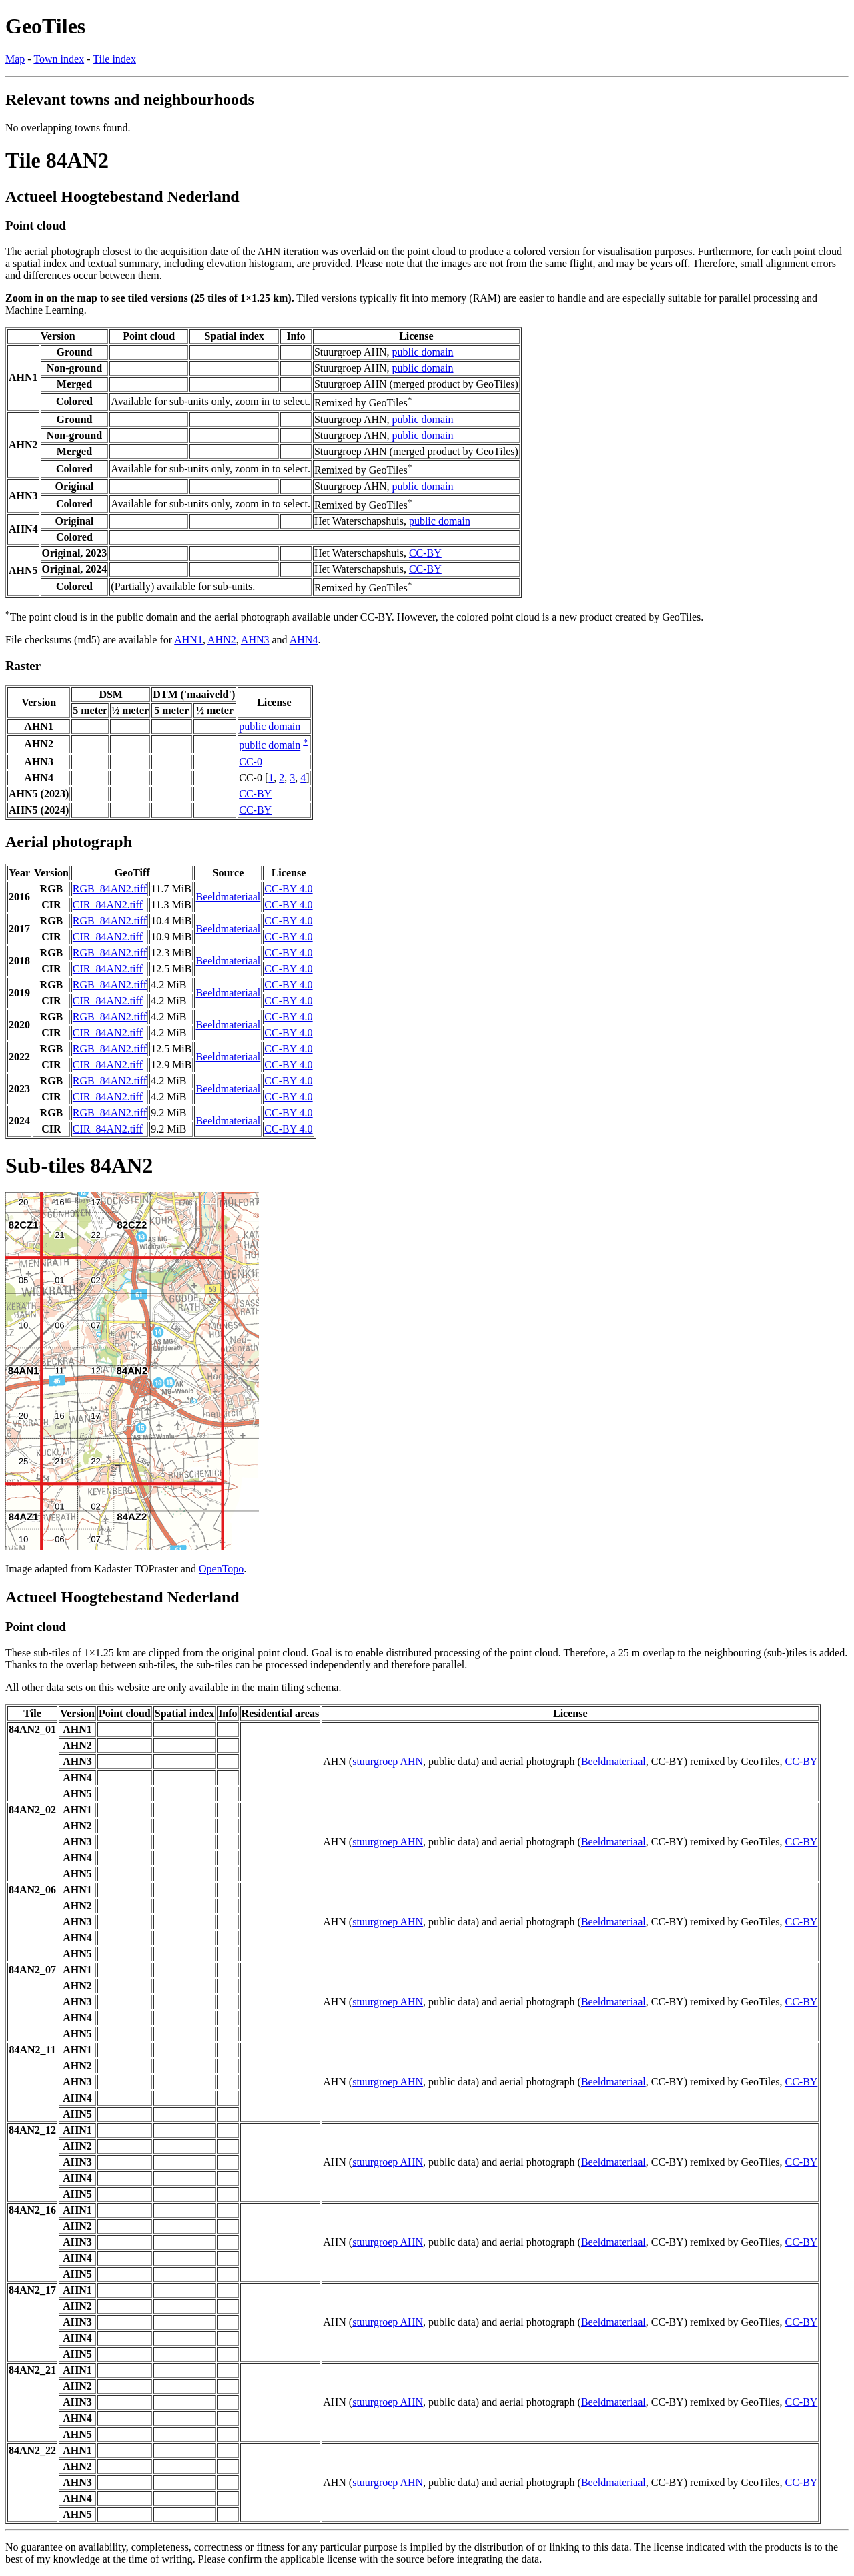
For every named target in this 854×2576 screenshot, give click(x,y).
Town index (58, 59)
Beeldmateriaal (227, 896)
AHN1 (188, 639)
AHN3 (255, 639)
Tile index (114, 59)
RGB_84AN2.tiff (110, 888)
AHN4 (304, 639)
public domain (423, 352)
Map (15, 59)
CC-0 (250, 761)
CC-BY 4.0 (288, 888)
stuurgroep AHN (387, 1761)
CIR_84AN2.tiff (108, 904)
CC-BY (425, 553)
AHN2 (221, 639)
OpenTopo (221, 1568)
